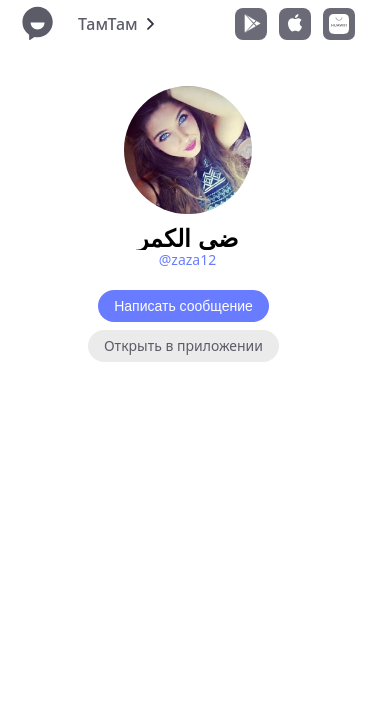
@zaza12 (187, 259)
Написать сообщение (183, 306)
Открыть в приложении (183, 345)
